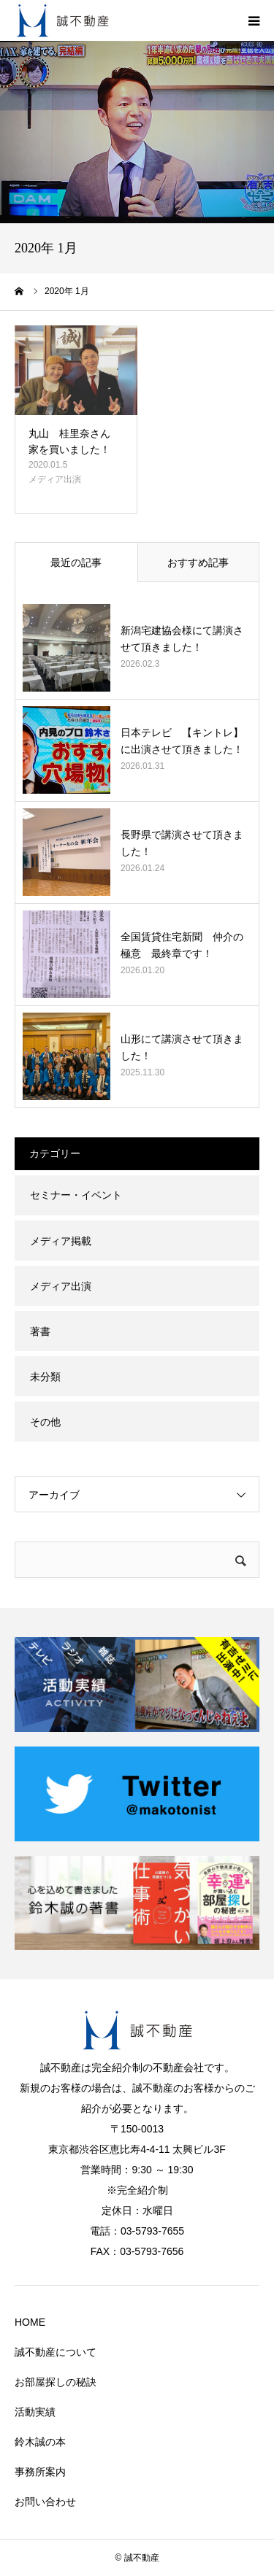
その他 (45, 1422)
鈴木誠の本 (40, 2442)
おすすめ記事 (198, 562)
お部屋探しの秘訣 (55, 2382)
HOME (30, 2322)
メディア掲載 (60, 1241)
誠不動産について (55, 2352)
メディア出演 (54, 479)
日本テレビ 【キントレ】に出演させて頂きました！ (182, 740)
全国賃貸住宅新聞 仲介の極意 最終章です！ (182, 945)
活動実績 (35, 2412)
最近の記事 (76, 562)
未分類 (45, 1376)
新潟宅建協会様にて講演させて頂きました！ (182, 638)
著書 (40, 1331)
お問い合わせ (45, 2501)
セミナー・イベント (76, 1195)
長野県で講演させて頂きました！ (182, 842)
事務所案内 (40, 2472)
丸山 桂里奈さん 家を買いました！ (74, 441)
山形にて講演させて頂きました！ (182, 1047)
